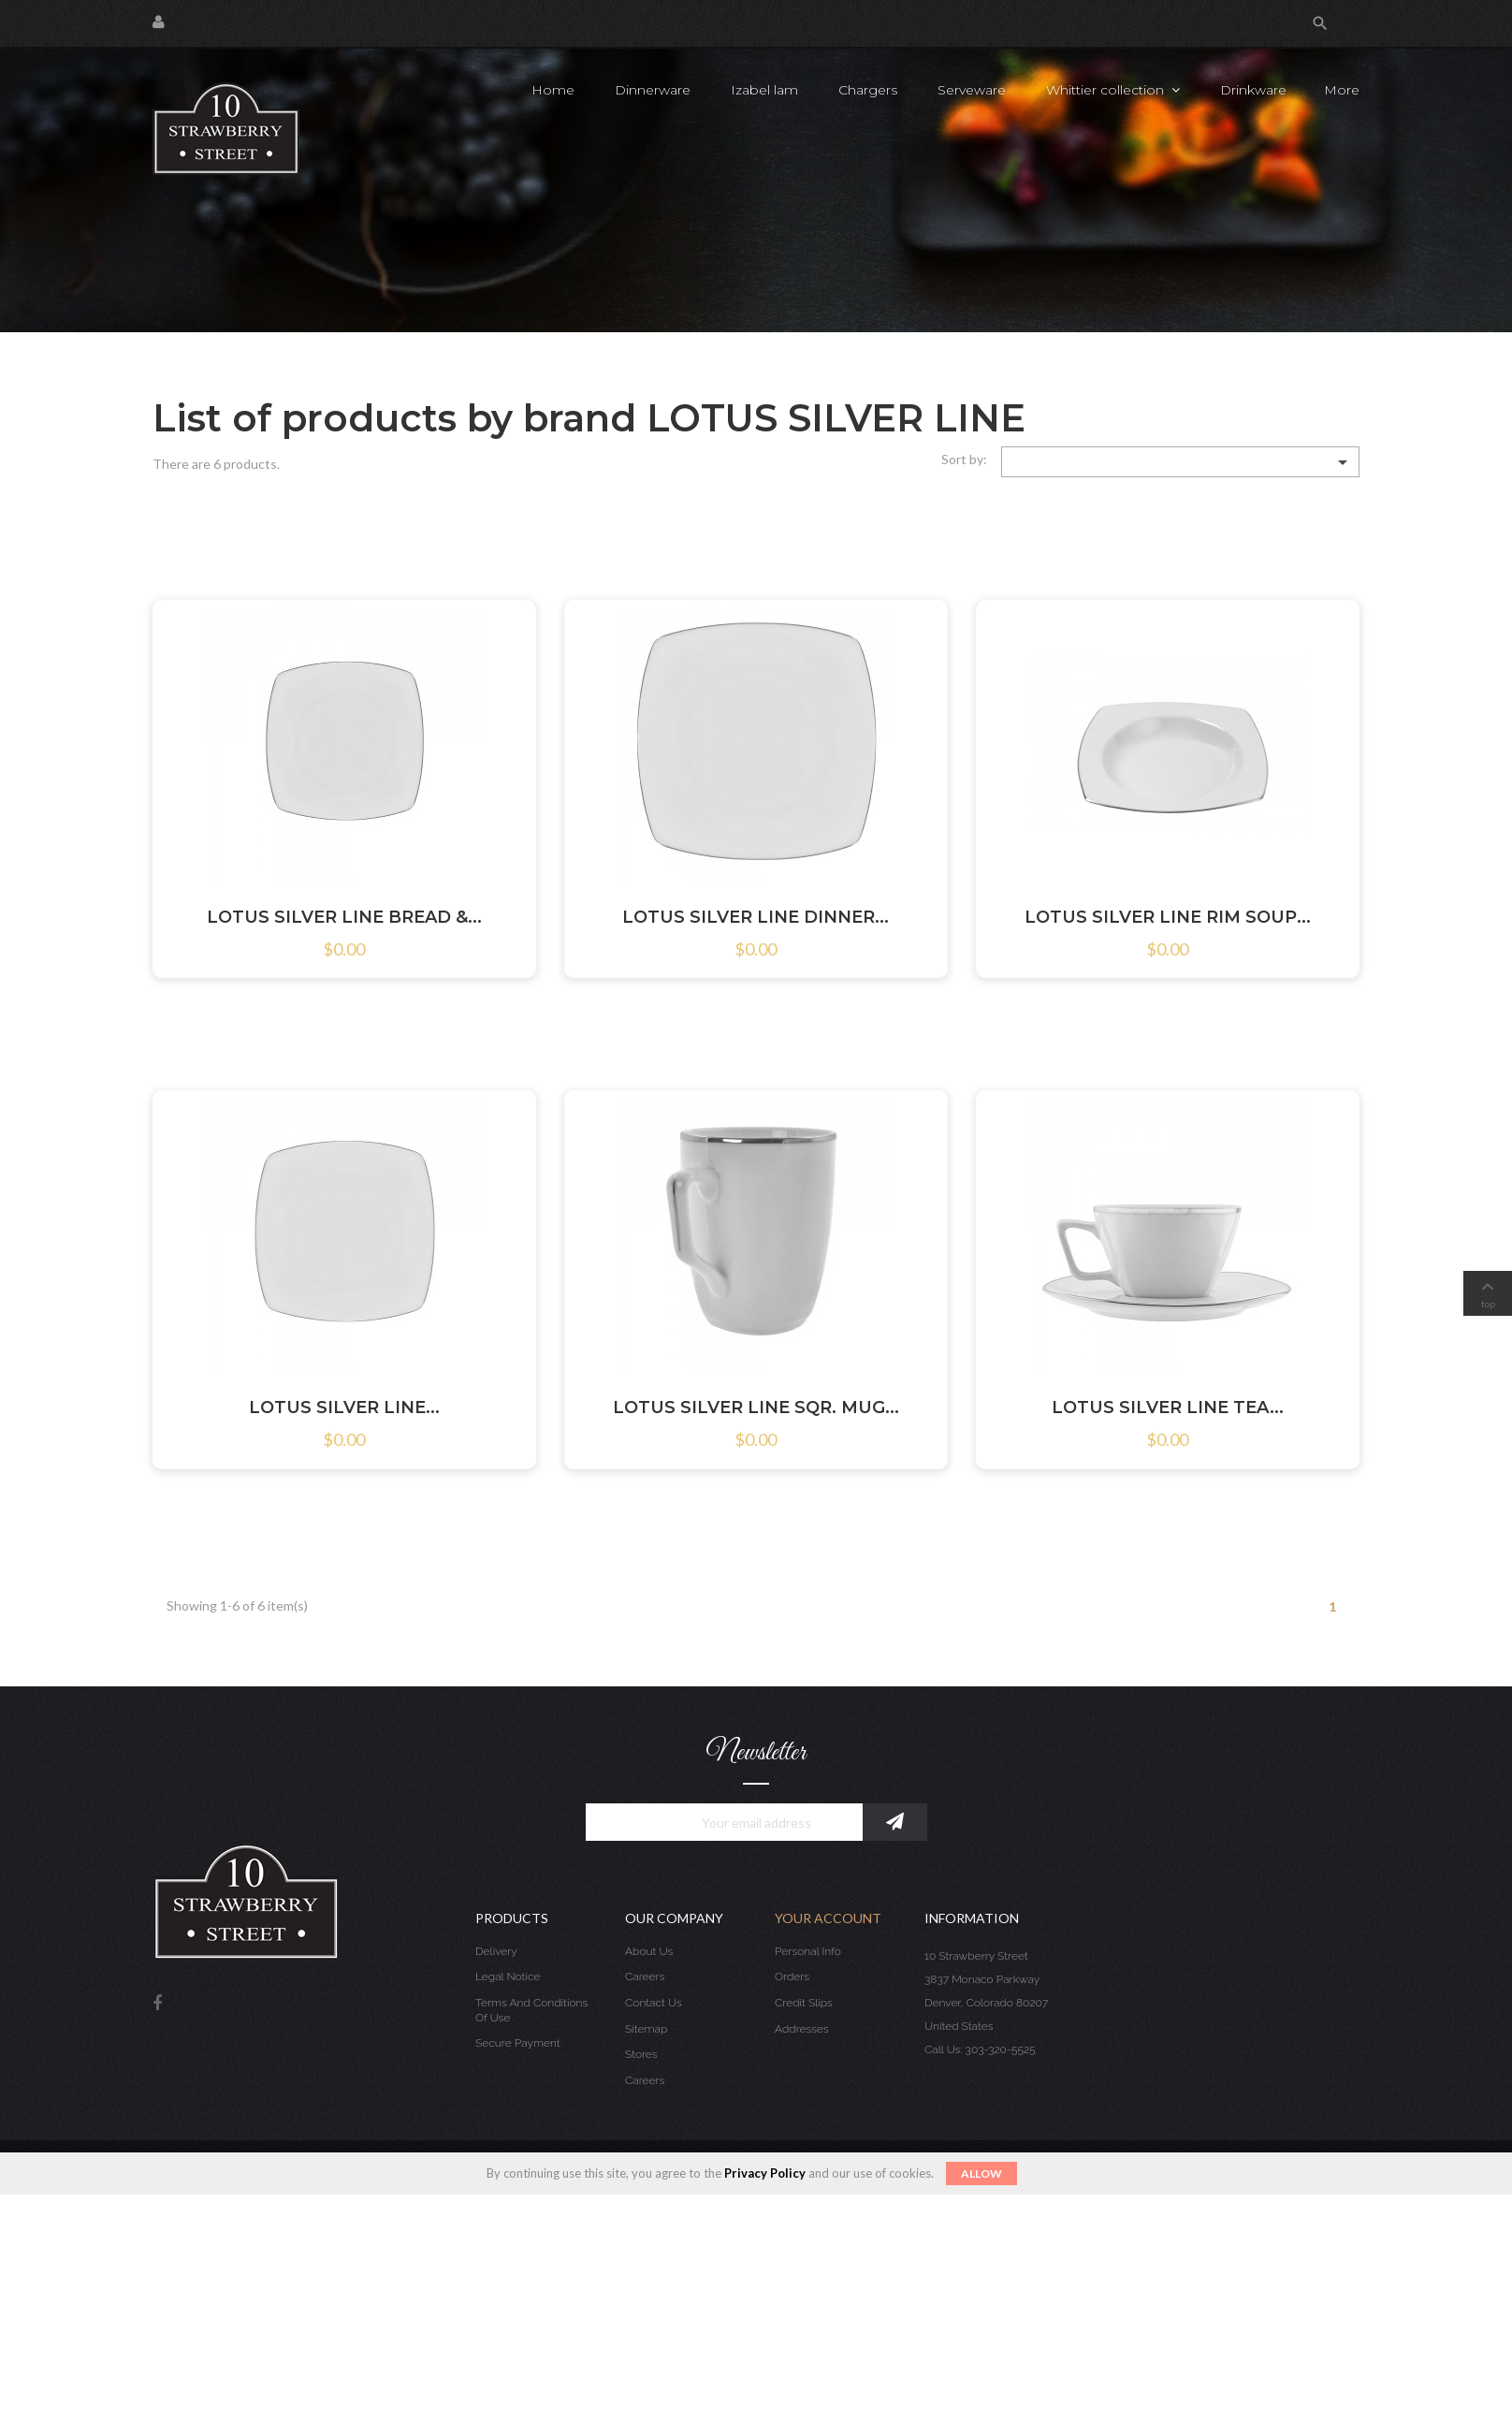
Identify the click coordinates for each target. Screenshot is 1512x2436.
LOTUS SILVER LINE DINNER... (755, 917)
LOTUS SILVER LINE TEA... (1168, 1407)
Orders (792, 1976)
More (1341, 89)
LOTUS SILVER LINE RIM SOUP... (1168, 917)
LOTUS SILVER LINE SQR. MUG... (756, 1407)
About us (649, 1951)
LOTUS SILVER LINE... (344, 1407)
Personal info (808, 1951)
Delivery (496, 1951)
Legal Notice (507, 1976)
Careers (644, 1976)
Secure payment (517, 2042)
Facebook (157, 2004)
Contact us (653, 2002)
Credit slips (804, 2002)
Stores (641, 2054)
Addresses (802, 2028)
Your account (828, 1918)
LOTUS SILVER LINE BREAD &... (344, 917)
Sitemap (646, 2028)
